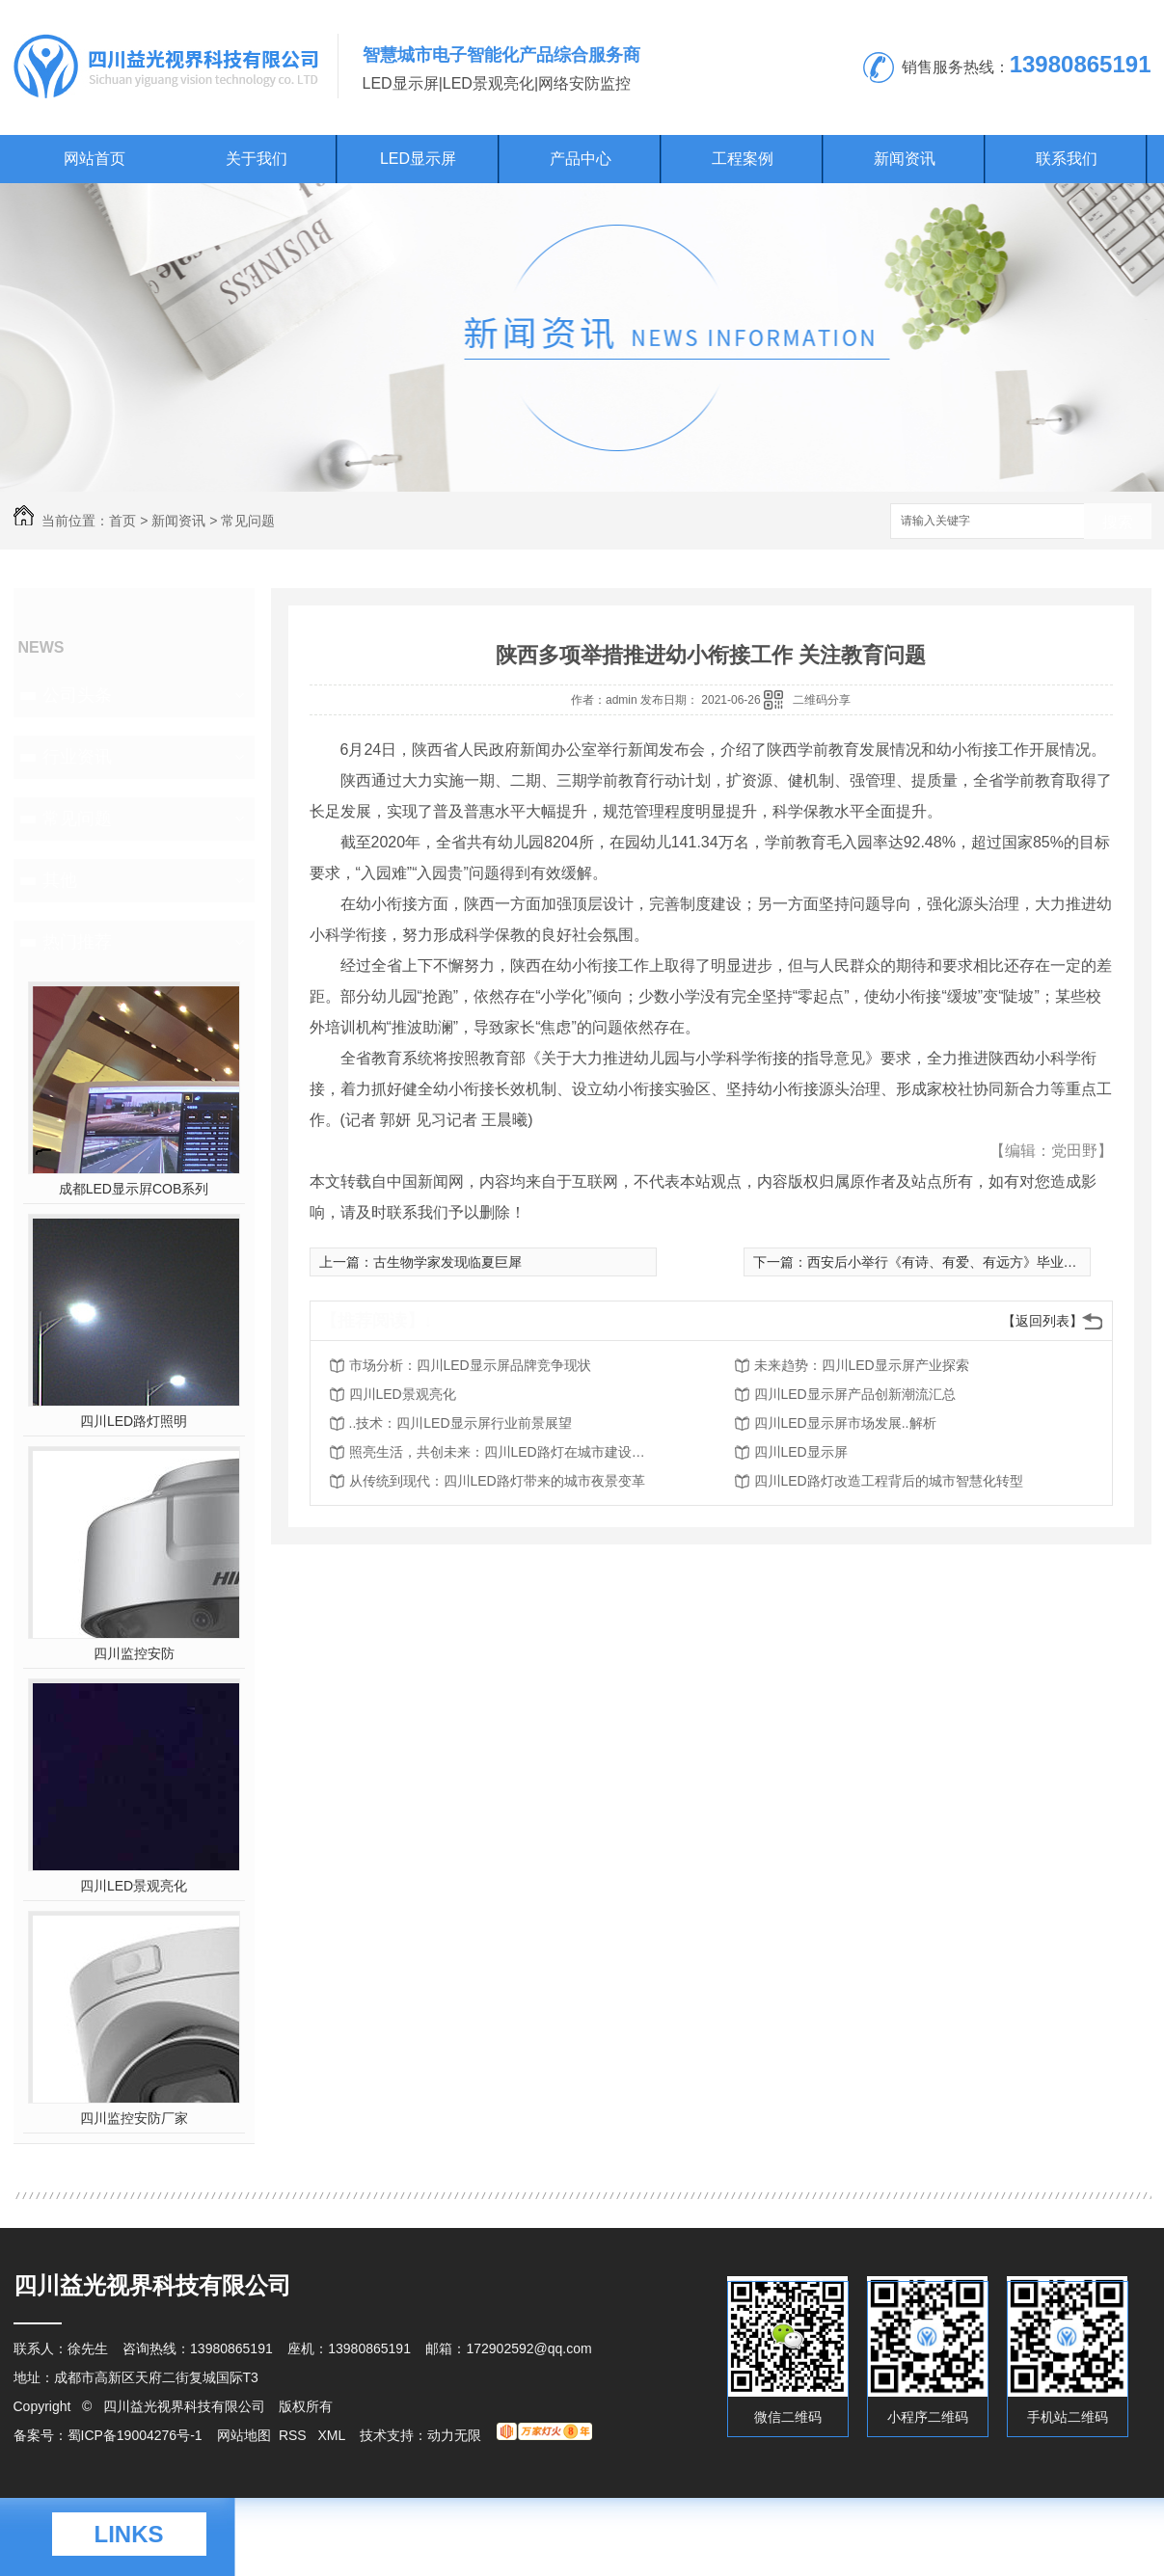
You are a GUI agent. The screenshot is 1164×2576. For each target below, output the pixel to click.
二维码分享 (822, 700)
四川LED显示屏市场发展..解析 (845, 1423)
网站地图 (244, 2435)
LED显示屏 (418, 158)
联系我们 (1066, 158)
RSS (295, 2435)
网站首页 (94, 158)
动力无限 (454, 2435)
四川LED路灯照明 (133, 1421)
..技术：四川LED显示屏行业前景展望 (460, 1423)
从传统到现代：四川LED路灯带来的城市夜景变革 (497, 1481)
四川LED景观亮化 (133, 1885)
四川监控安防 (134, 1653)
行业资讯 (77, 756)
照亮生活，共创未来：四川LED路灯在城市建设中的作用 (503, 1452)
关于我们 (256, 158)
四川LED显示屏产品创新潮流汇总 (855, 1394)
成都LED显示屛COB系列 (134, 1188)
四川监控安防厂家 (134, 2118)
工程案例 (742, 158)
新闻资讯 (904, 158)
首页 (122, 520)
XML (332, 2435)
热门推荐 (77, 942)
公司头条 (77, 695)
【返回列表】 (1042, 1320)
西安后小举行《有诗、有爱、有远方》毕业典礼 (949, 1262)
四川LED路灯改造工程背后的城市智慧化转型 (888, 1481)
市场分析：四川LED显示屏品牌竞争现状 (470, 1365)
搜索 (1117, 522)
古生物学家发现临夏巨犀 (447, 1262)
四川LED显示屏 (801, 1452)
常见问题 (248, 520)
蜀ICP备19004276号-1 (135, 2435)
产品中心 (580, 158)
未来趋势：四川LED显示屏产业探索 (861, 1365)
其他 (59, 880)
